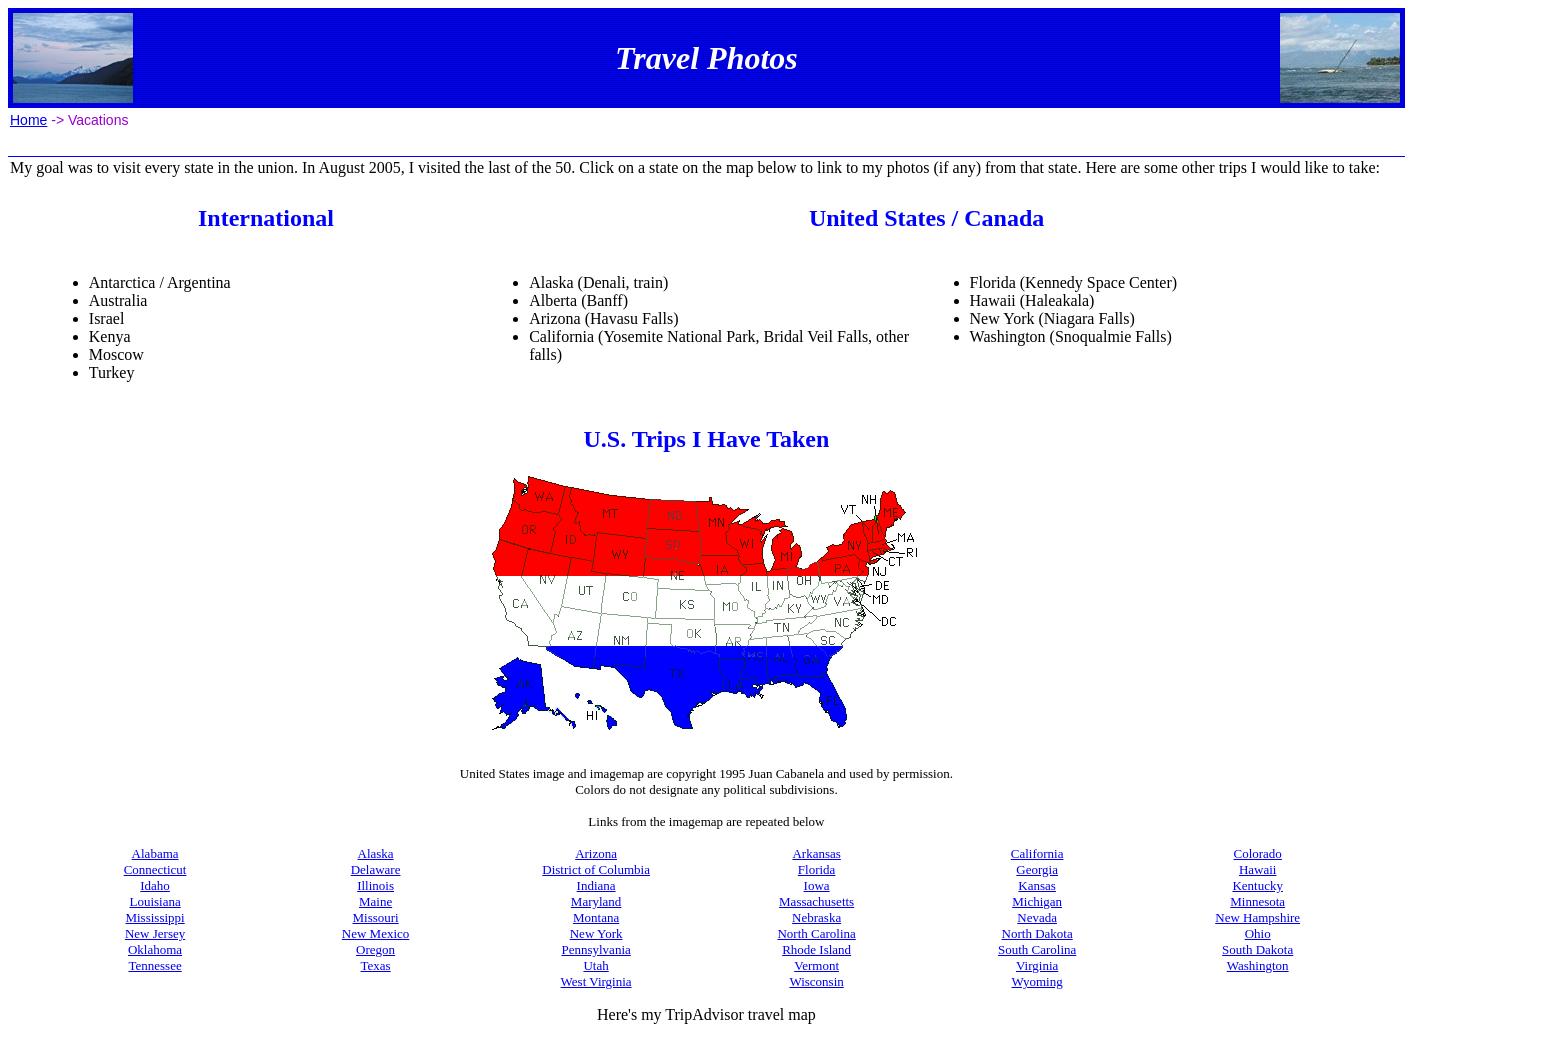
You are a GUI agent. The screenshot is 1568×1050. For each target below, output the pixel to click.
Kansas (1037, 885)
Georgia (1037, 869)
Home (28, 120)
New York (596, 933)
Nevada (1037, 917)
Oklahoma (155, 949)
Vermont (816, 965)
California (1037, 853)
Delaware (376, 869)
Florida (817, 869)
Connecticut (155, 869)
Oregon (375, 949)
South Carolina (1037, 949)
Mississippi (154, 917)
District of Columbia (596, 869)
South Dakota (1257, 949)
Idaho (155, 885)
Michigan (1037, 901)
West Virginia (596, 981)
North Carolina (816, 933)
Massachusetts (816, 901)
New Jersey (155, 933)
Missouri (375, 917)
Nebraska (816, 917)
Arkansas (816, 853)
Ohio (1258, 933)
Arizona (596, 853)
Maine (375, 901)
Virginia (1037, 965)
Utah (595, 965)
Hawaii (1258, 869)
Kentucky (1257, 885)
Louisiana (154, 901)
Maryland (596, 901)
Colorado (1257, 853)
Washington (1258, 965)
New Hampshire (1257, 917)
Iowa (817, 885)
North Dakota (1037, 933)
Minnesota (1257, 901)
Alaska (376, 853)
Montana (596, 917)
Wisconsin (816, 981)
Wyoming (1037, 981)
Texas (376, 965)
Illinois (375, 885)
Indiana (596, 885)
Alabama (155, 853)
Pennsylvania (595, 949)
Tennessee (154, 965)
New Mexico (376, 933)
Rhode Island (816, 949)
